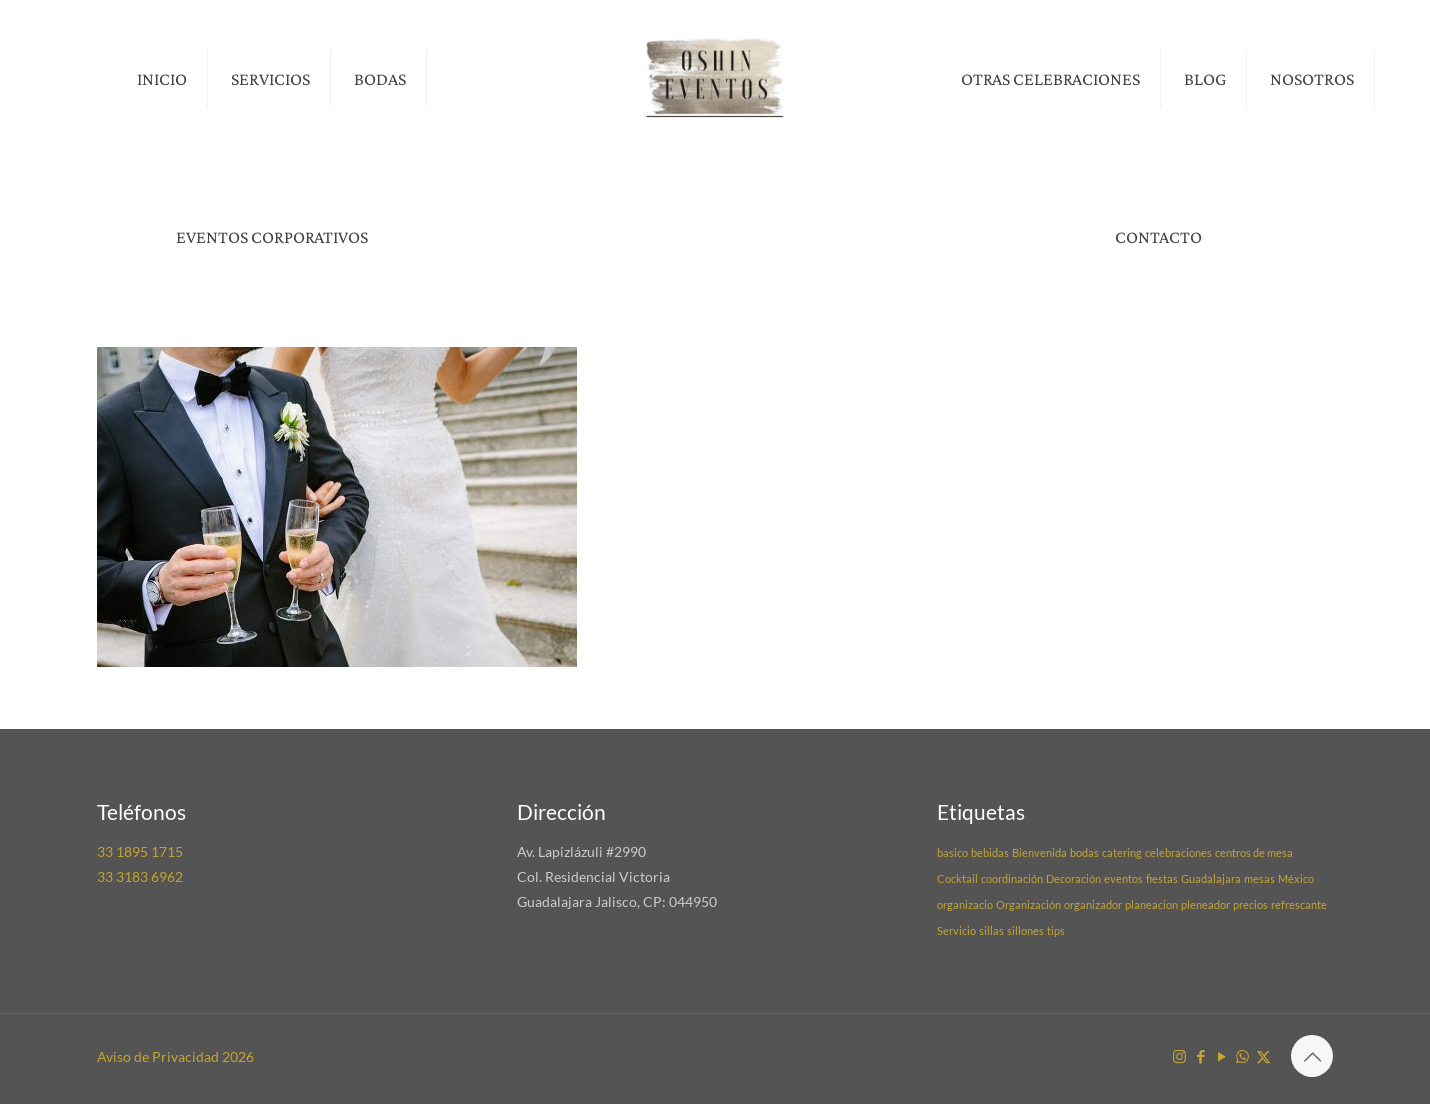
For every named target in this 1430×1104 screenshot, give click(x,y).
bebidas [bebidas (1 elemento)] (990, 852)
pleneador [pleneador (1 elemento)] (1205, 904)
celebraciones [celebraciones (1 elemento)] (1178, 852)
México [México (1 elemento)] (1296, 878)
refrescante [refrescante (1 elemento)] (1299, 904)
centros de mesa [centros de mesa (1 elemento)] (1254, 852)
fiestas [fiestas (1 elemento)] (1162, 878)
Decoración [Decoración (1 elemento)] (1073, 878)
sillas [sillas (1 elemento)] (991, 930)
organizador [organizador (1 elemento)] (1093, 904)
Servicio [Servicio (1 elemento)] (956, 930)
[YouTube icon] (1221, 1056)
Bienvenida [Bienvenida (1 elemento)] (1039, 852)
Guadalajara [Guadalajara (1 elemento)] (1211, 878)
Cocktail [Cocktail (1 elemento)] (957, 878)
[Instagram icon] (1179, 1056)
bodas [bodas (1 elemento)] (1084, 852)
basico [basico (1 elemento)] (952, 852)
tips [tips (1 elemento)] (1056, 930)
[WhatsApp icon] (1242, 1056)
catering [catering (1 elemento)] (1122, 852)
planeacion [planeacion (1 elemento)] (1151, 904)
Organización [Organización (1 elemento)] (1028, 904)
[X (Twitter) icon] (1263, 1056)
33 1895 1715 (140, 851)
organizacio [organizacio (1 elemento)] (965, 904)
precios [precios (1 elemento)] (1250, 904)
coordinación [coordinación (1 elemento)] (1012, 878)
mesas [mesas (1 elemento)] (1259, 878)
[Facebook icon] (1200, 1056)
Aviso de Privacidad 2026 (175, 1056)
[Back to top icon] (1312, 1056)
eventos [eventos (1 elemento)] (1123, 878)
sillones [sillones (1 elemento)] (1025, 930)
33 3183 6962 (140, 876)
